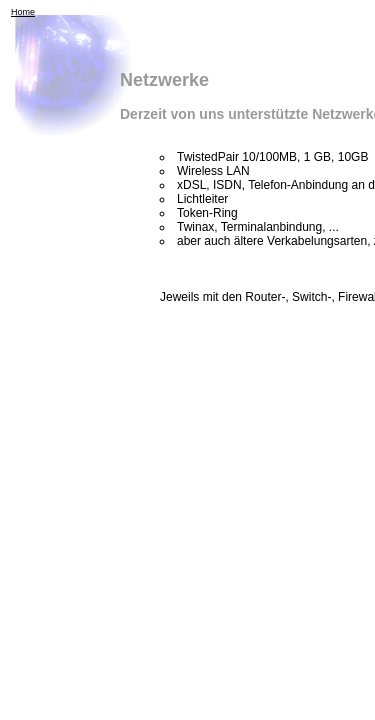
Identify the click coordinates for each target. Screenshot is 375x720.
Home (23, 12)
